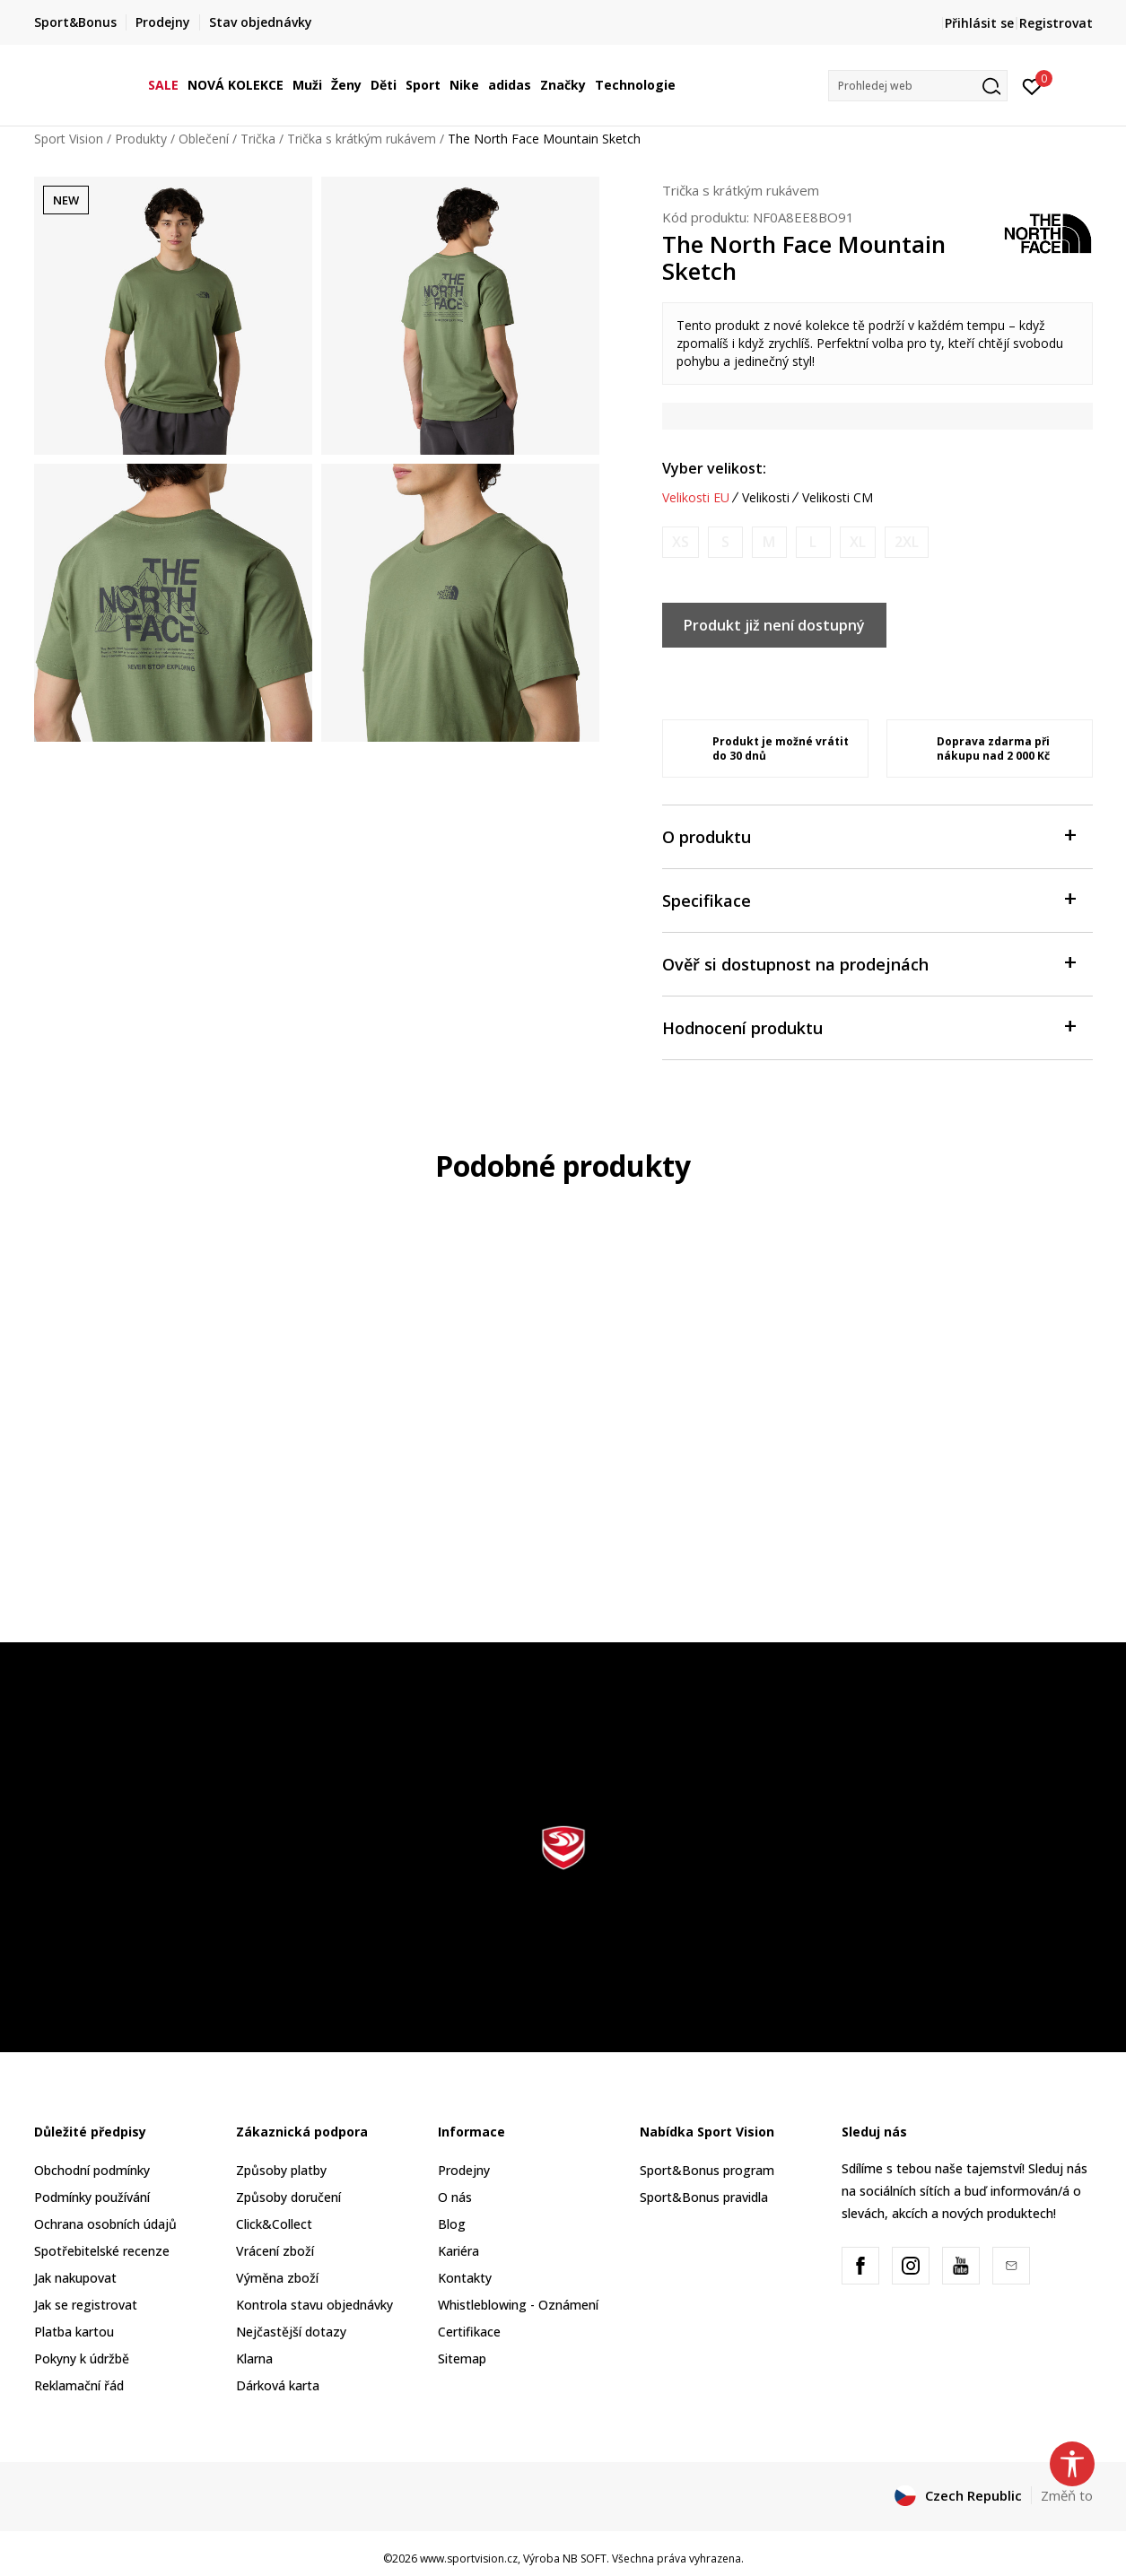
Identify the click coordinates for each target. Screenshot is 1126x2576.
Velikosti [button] (766, 498)
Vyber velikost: (714, 468)
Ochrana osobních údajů (105, 2223)
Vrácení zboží (275, 2250)
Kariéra (458, 2250)
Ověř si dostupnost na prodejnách (868, 963)
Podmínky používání (92, 2197)
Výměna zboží (277, 2277)
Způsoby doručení (288, 2197)
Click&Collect (274, 2223)
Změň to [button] (1067, 2495)
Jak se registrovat (85, 2304)
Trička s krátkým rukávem (361, 138)
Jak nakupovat (75, 2277)
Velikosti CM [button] (837, 498)
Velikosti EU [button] (695, 498)
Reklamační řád (79, 2385)
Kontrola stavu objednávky (314, 2304)
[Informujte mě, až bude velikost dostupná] (680, 542)
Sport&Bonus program (707, 2170)
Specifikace (868, 899)
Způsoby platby (281, 2170)
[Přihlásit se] (1032, 85)
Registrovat (1056, 22)
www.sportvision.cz (469, 2558)
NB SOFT (585, 2558)
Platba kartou (74, 2331)
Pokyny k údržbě (81, 2358)
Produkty (141, 138)
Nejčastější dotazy (291, 2331)
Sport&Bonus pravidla (704, 2197)
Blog (452, 2223)
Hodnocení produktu (868, 1026)
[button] (918, 85)
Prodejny (464, 2170)
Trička (257, 138)
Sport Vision (68, 138)
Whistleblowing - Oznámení (518, 2304)
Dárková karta (277, 2385)
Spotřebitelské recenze (102, 2250)
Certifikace (469, 2331)
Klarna (254, 2358)
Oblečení (204, 138)
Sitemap (462, 2358)
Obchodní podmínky (92, 2170)
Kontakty (465, 2277)
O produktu (868, 835)
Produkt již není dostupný (774, 625)
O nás (455, 2197)
